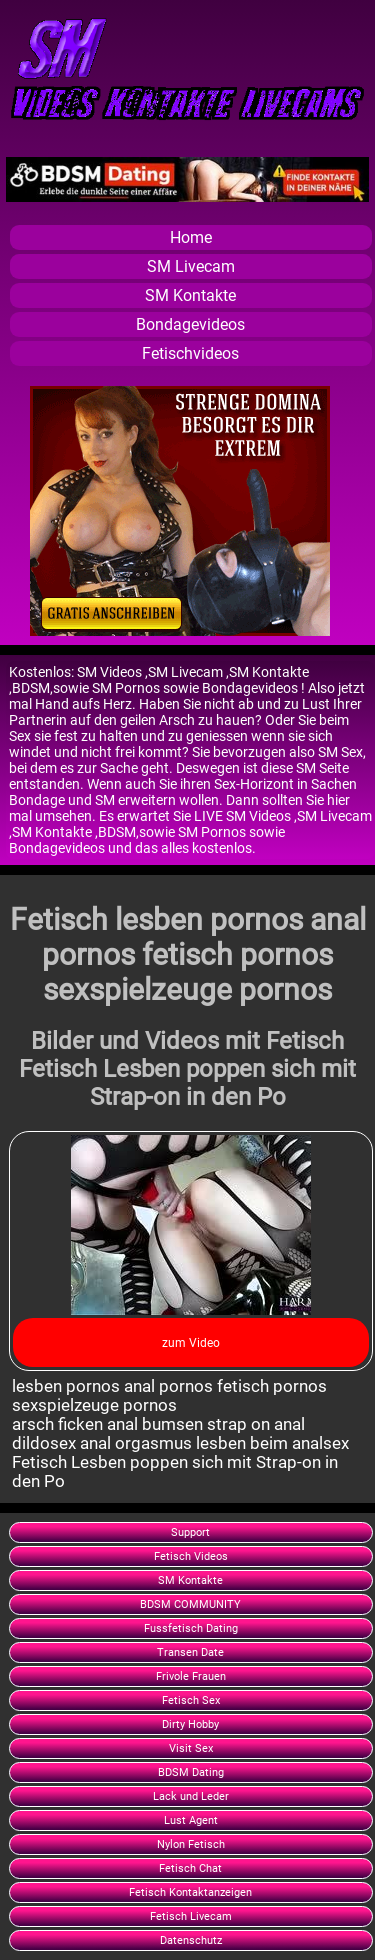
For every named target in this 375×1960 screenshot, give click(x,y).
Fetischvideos (190, 353)
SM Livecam (191, 266)
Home (191, 237)
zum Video (191, 1343)
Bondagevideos (190, 324)
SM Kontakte (190, 295)
